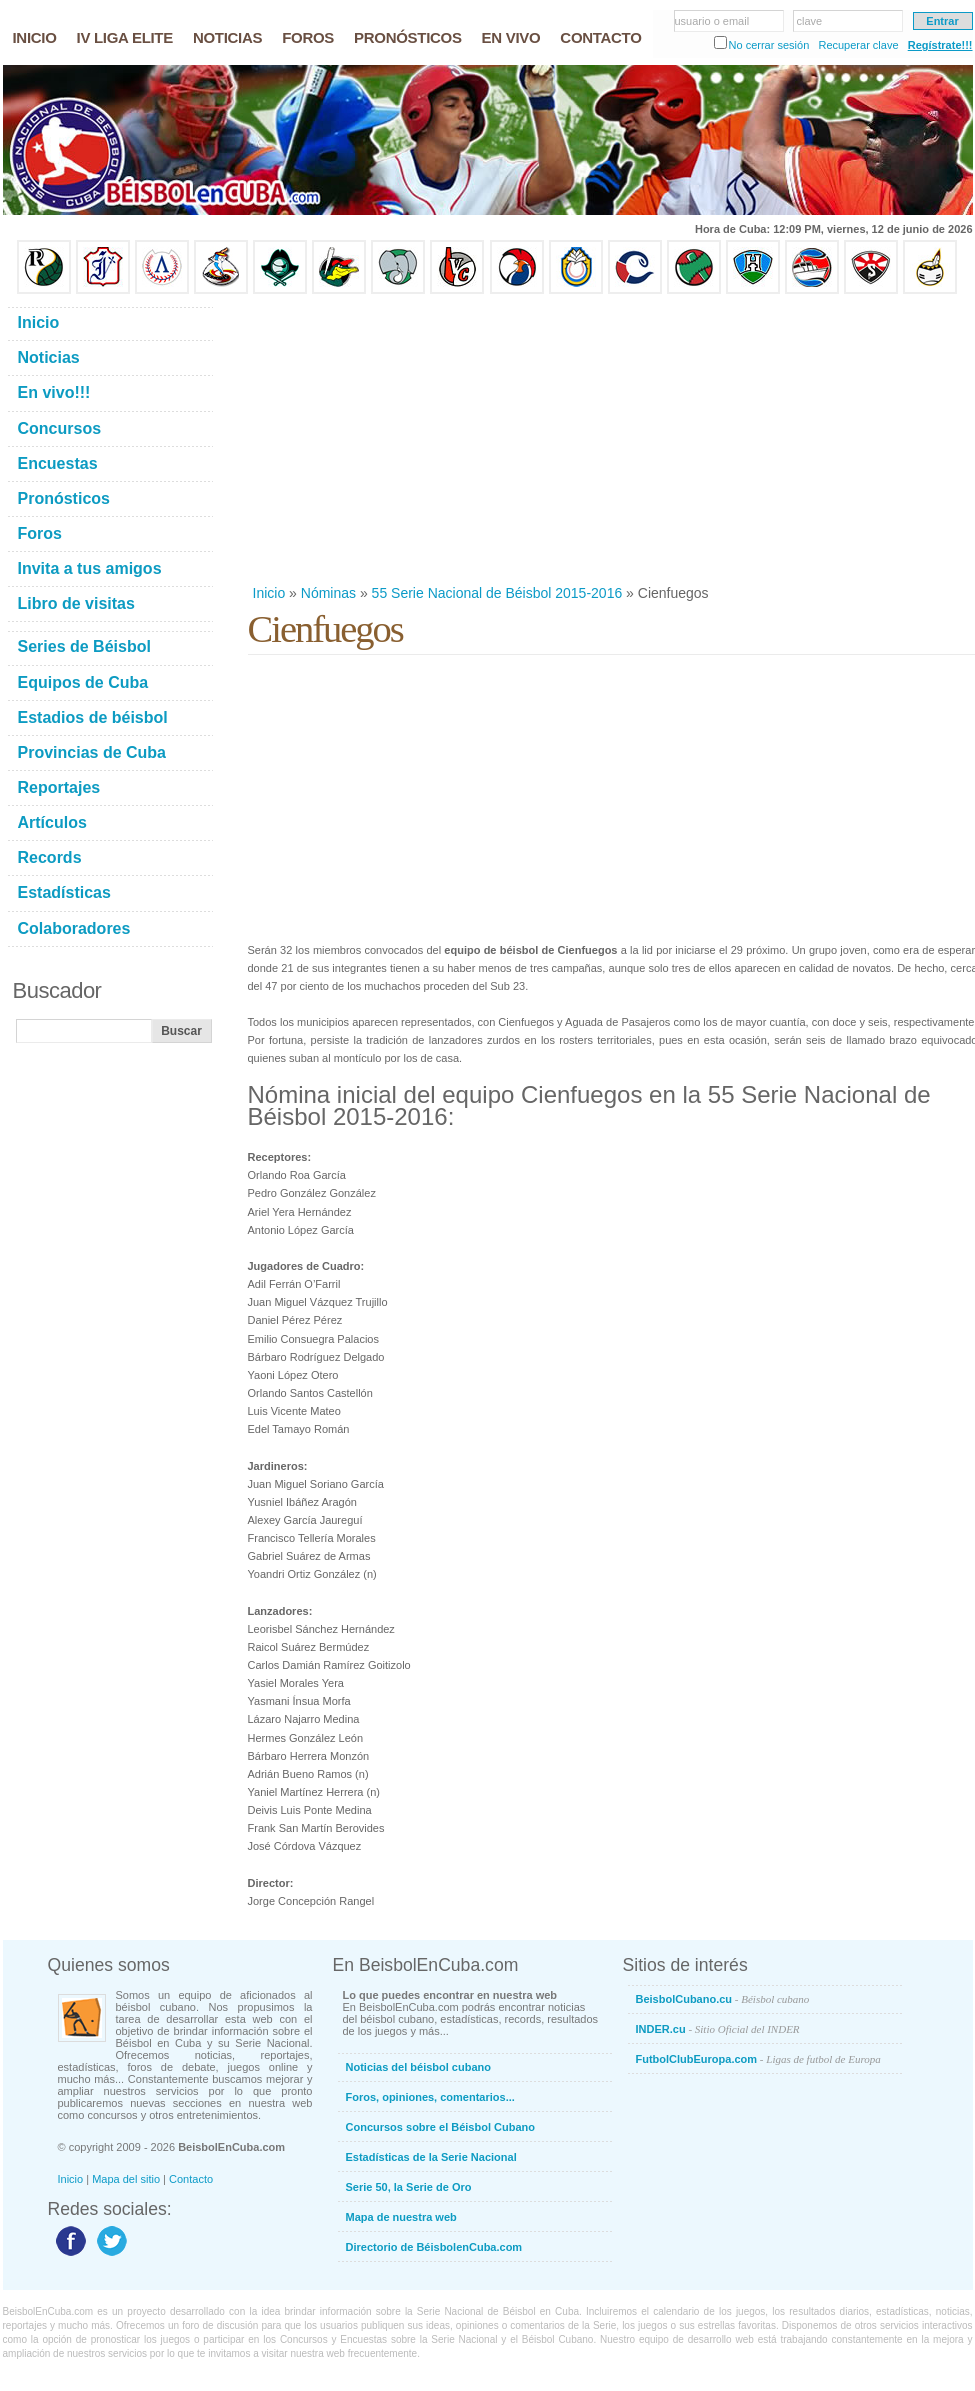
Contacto (191, 2179)
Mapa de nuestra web (401, 2217)
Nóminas (328, 593)
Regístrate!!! (940, 45)
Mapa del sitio (126, 2179)
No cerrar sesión (769, 45)
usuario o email (712, 21)
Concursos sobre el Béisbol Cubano (440, 2127)
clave (810, 21)
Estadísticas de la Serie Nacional (431, 2157)
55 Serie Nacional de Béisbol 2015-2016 (497, 593)
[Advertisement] (509, 439)
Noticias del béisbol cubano (418, 2067)
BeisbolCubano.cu (723, 1999)
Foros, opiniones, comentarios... (430, 2097)
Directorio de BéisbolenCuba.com (434, 2247)
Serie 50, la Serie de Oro (409, 2187)
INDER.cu (718, 2029)
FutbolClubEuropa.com (758, 2059)
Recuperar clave (858, 45)
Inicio (269, 593)
